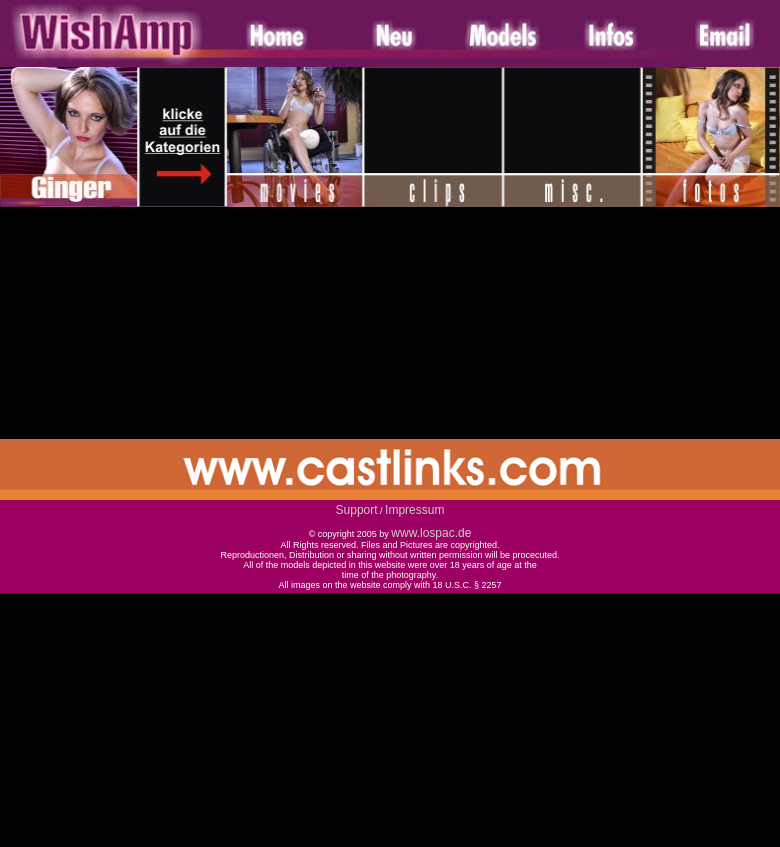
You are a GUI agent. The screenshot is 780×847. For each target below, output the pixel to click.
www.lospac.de (431, 533)
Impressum (414, 510)
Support (357, 510)
